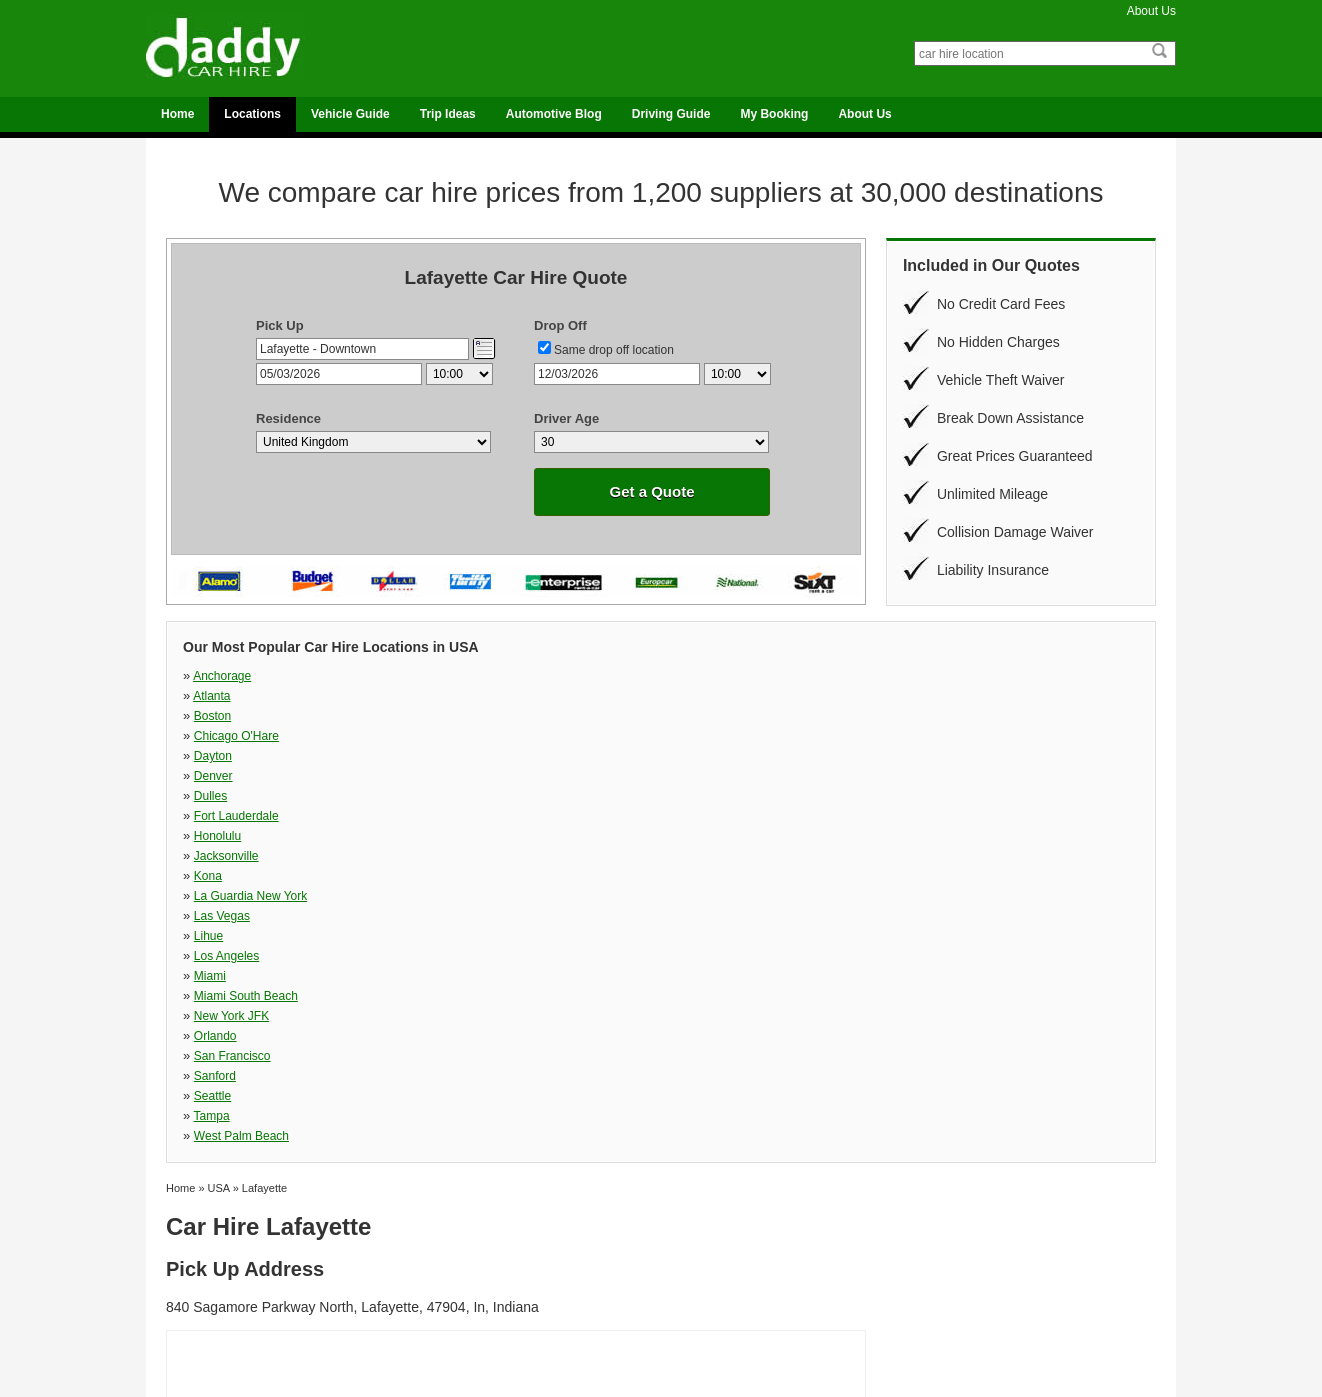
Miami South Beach (246, 756)
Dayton (213, 696)
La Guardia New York (949, 716)
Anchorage (222, 676)
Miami (909, 736)
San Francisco (931, 756)
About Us (1151, 11)
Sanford (215, 776)
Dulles (676, 696)
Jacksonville (459, 716)
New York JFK (464, 756)
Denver (446, 696)
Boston (678, 676)
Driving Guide (671, 114)
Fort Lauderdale (935, 696)
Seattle (445, 776)
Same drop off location (614, 350)
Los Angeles (692, 736)
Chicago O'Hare (935, 676)
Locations (252, 114)
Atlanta (444, 676)
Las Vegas (222, 736)
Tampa (678, 776)
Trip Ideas (448, 114)
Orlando (681, 756)
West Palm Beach (940, 776)
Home (177, 114)
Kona (674, 716)
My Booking (774, 114)
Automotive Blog (554, 114)
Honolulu (217, 716)
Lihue (441, 736)
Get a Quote (651, 491)
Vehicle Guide (350, 114)
